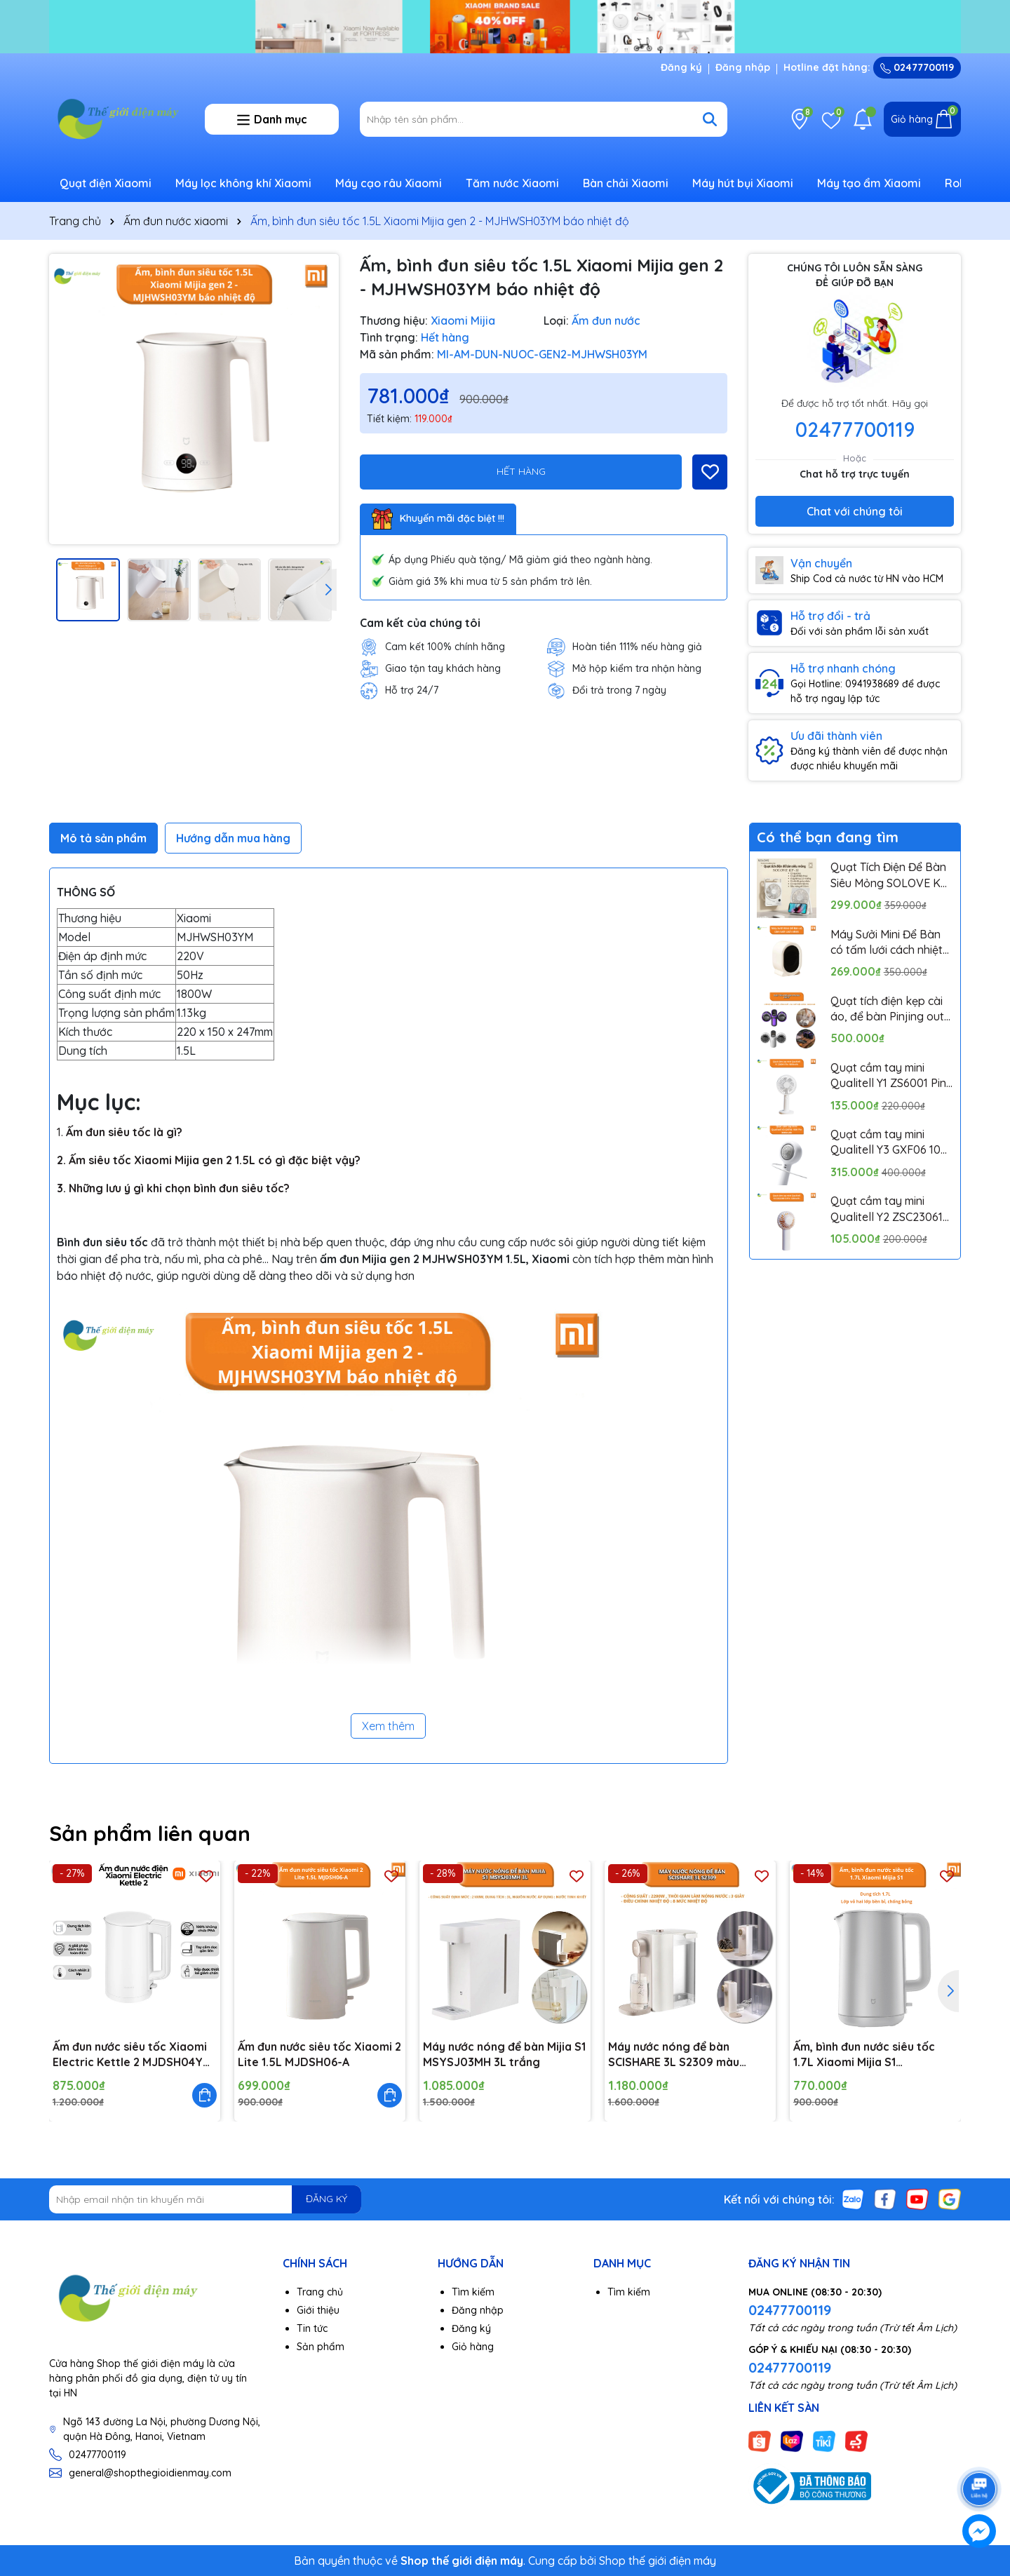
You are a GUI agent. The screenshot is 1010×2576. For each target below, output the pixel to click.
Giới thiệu (318, 2310)
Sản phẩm (320, 2346)
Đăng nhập (742, 67)
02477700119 (917, 67)
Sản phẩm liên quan (149, 1833)
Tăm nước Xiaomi (512, 183)
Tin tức (312, 2328)
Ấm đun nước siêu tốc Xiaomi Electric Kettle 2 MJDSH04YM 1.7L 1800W (132, 2054)
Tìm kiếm (473, 2292)
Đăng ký (681, 67)
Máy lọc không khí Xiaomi (243, 183)
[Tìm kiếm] (710, 119)
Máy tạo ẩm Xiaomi (869, 183)
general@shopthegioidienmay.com (150, 2473)
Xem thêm (388, 1726)
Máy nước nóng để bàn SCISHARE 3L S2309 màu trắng (673, 2054)
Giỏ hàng (473, 2346)
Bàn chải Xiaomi (625, 183)
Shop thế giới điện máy (657, 2561)
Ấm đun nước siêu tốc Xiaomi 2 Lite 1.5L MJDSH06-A (319, 2054)
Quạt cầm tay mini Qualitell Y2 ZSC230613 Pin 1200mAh (889, 1209)
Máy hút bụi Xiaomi (742, 183)
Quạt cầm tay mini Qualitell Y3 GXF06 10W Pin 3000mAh (890, 1142)
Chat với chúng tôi (855, 511)
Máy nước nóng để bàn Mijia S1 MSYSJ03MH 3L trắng (504, 2054)
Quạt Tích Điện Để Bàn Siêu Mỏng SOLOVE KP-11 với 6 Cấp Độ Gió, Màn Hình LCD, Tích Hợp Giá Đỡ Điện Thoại (891, 875)
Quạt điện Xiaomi (106, 183)
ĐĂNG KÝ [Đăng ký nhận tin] (326, 2198)
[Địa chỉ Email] (205, 2199)
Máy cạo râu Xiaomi (388, 183)
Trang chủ (320, 2292)
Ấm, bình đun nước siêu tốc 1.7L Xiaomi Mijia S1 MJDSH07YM (864, 2054)
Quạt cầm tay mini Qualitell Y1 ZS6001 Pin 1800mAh (888, 1075)
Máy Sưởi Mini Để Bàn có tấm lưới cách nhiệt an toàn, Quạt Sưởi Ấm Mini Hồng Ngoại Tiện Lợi (888, 942)
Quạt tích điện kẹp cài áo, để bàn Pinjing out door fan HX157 (887, 1009)
